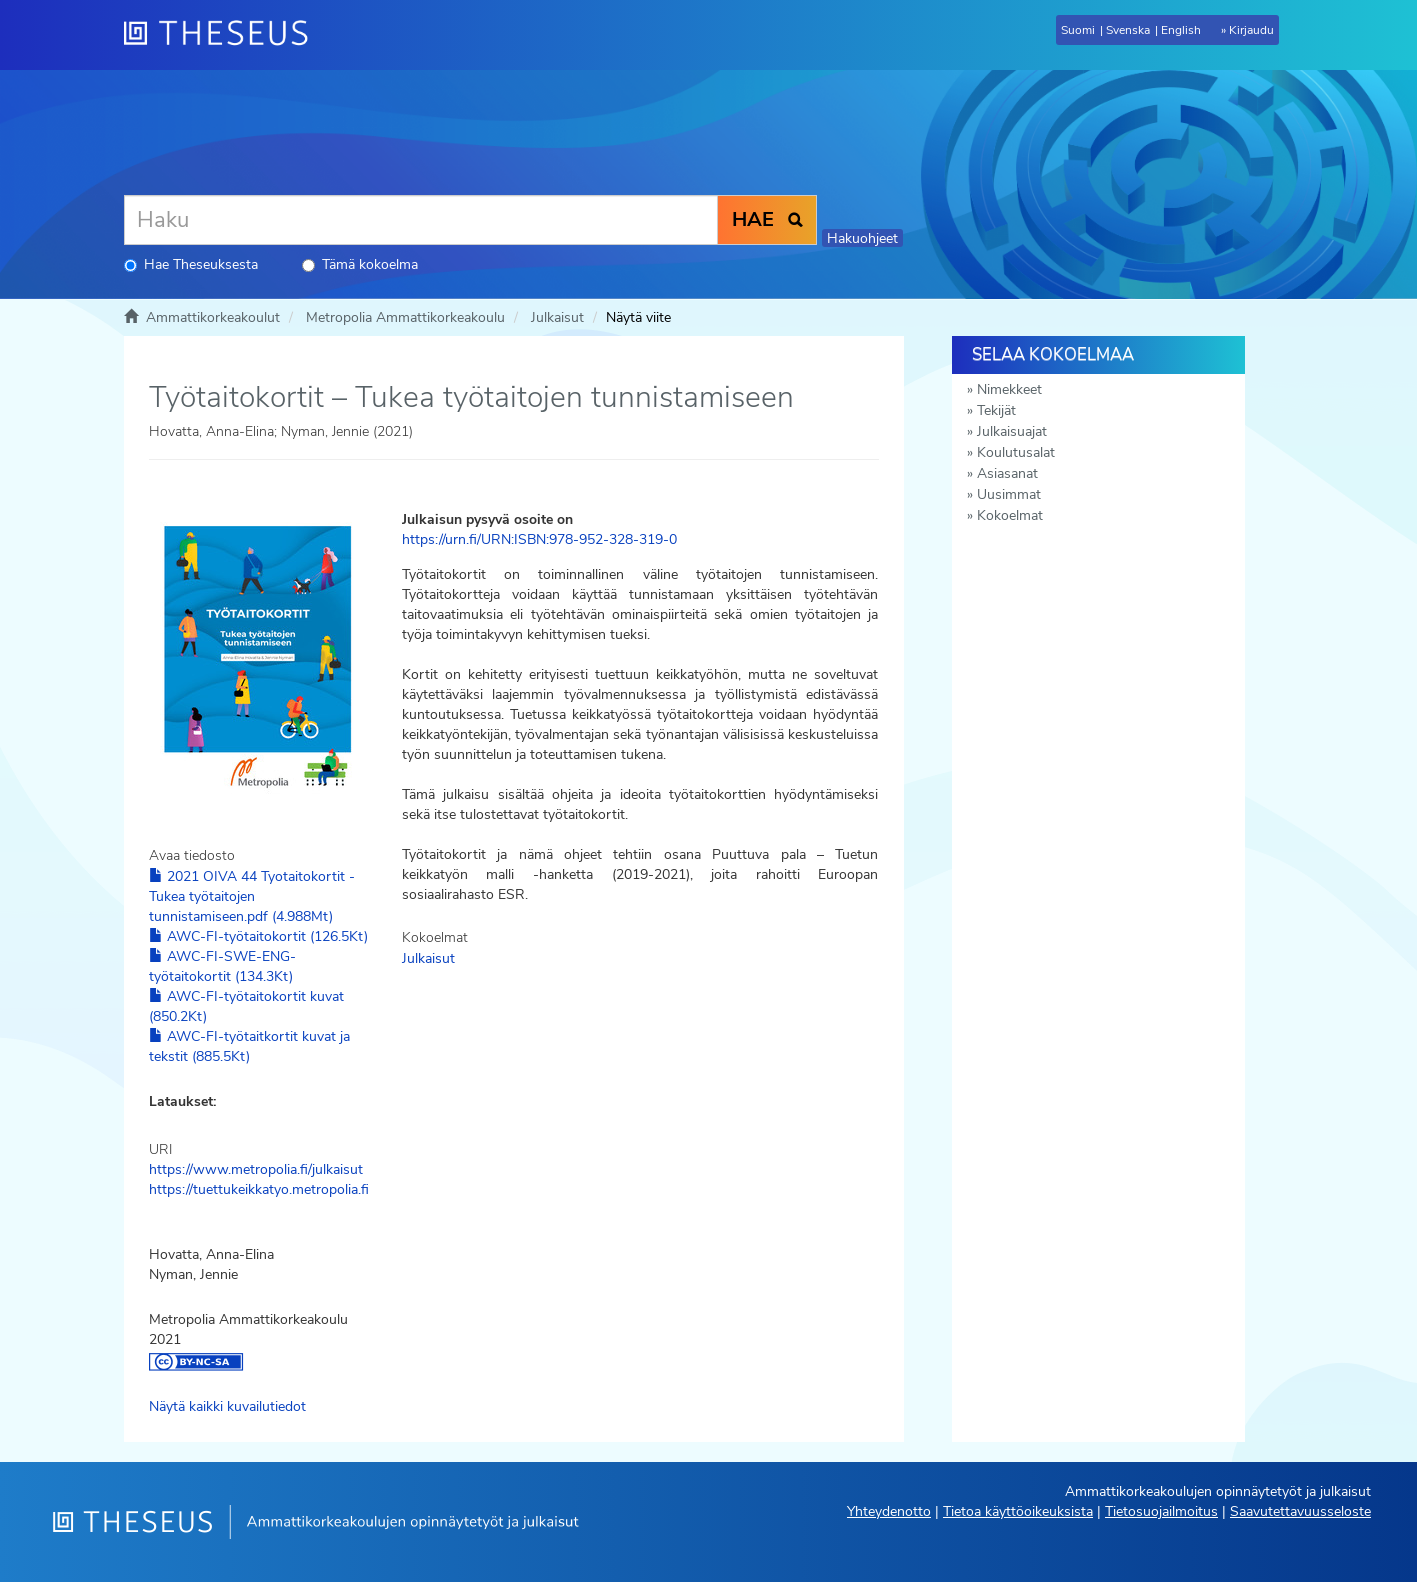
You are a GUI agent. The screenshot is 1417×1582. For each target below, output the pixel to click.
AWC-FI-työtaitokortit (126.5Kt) (258, 936)
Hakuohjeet (862, 238)
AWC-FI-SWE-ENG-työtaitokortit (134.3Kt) (222, 966)
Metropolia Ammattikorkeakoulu (405, 317)
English (1181, 30)
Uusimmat (1009, 494)
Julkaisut (557, 317)
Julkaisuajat (1012, 431)
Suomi (1078, 30)
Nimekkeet (1009, 389)
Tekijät (996, 410)
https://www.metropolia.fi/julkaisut (256, 1169)
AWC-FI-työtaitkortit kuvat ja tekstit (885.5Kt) (249, 1046)
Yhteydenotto (889, 1511)
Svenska (1128, 30)
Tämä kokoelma (360, 264)
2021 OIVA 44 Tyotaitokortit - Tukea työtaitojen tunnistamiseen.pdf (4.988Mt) (252, 896)
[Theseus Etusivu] (224, 35)
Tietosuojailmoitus (1161, 1511)
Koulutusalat (1016, 452)
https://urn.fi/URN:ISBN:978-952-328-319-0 (539, 539)
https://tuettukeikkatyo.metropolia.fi (259, 1189)
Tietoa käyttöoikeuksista (1018, 1511)
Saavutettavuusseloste (1300, 1511)
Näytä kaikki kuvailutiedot (227, 1406)
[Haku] (421, 220)
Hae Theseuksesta (191, 264)
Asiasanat (1007, 473)
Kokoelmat (1010, 515)
